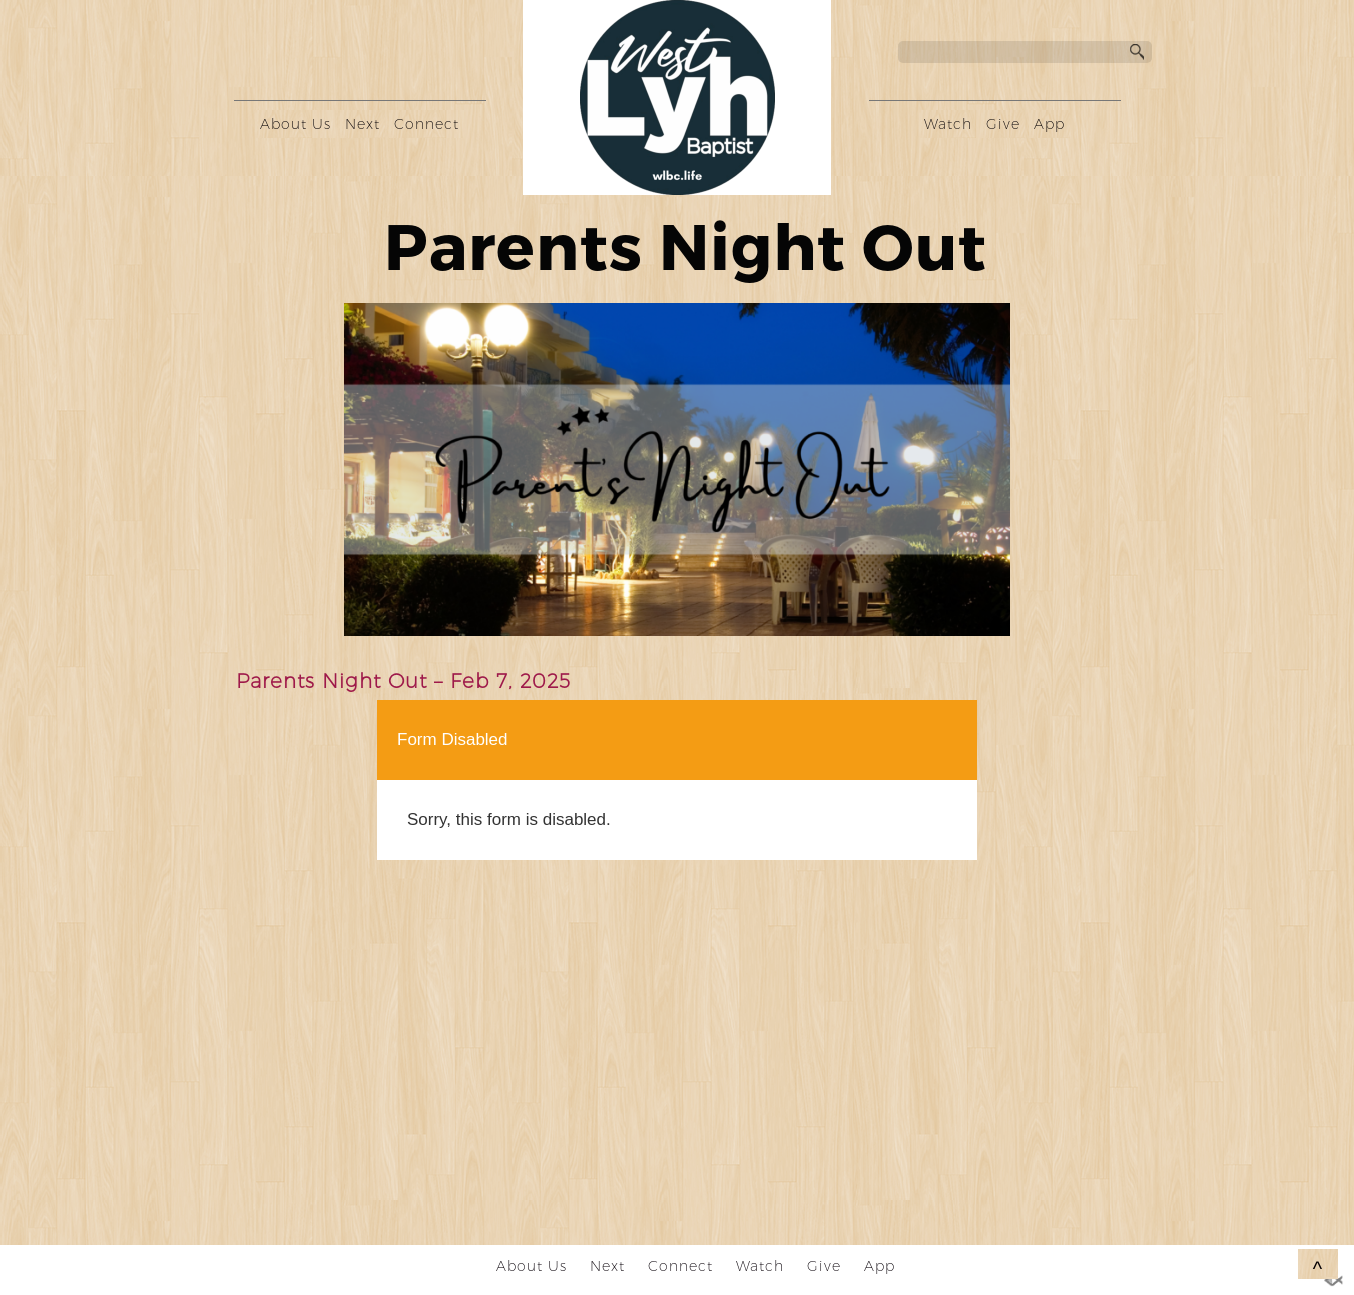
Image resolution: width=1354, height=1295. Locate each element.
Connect (426, 124)
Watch (948, 124)
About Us (295, 124)
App (1049, 124)
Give (1003, 124)
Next (362, 124)
